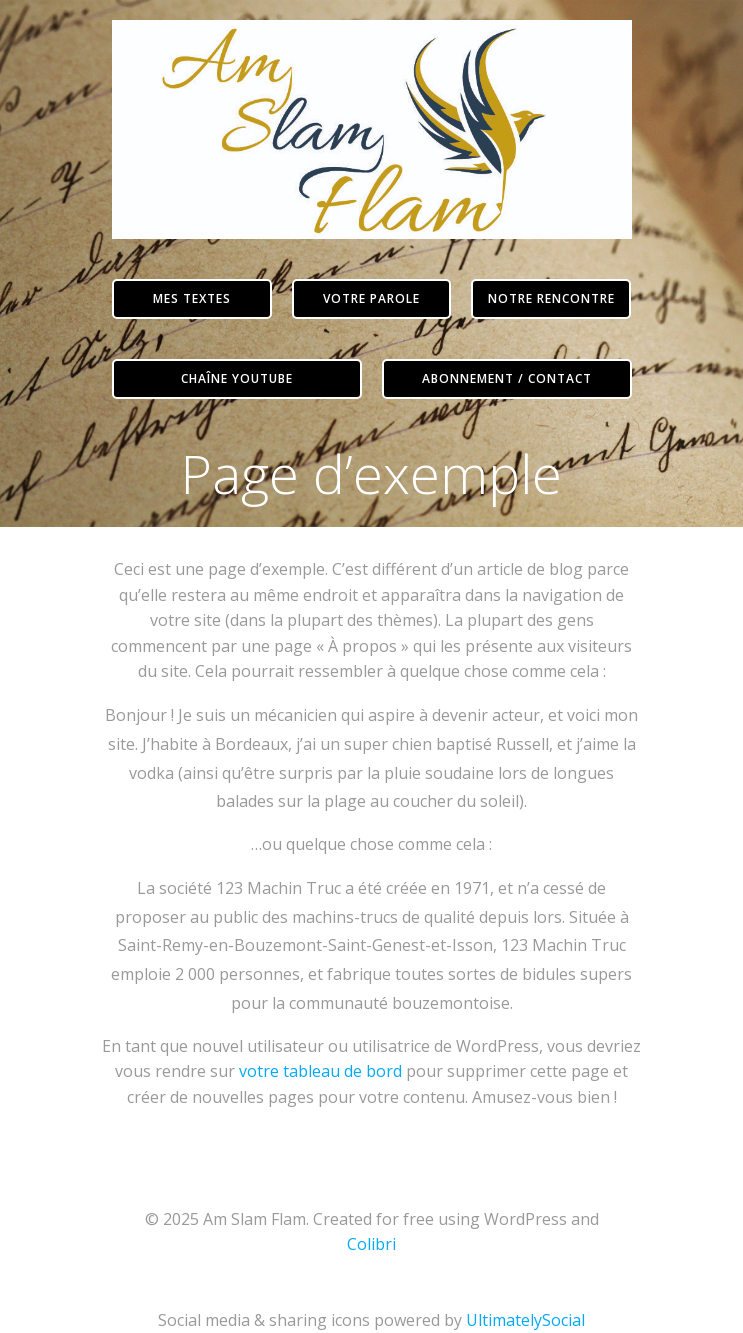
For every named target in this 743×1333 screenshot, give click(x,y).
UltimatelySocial (525, 1320)
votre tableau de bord (320, 1071)
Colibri (371, 1244)
